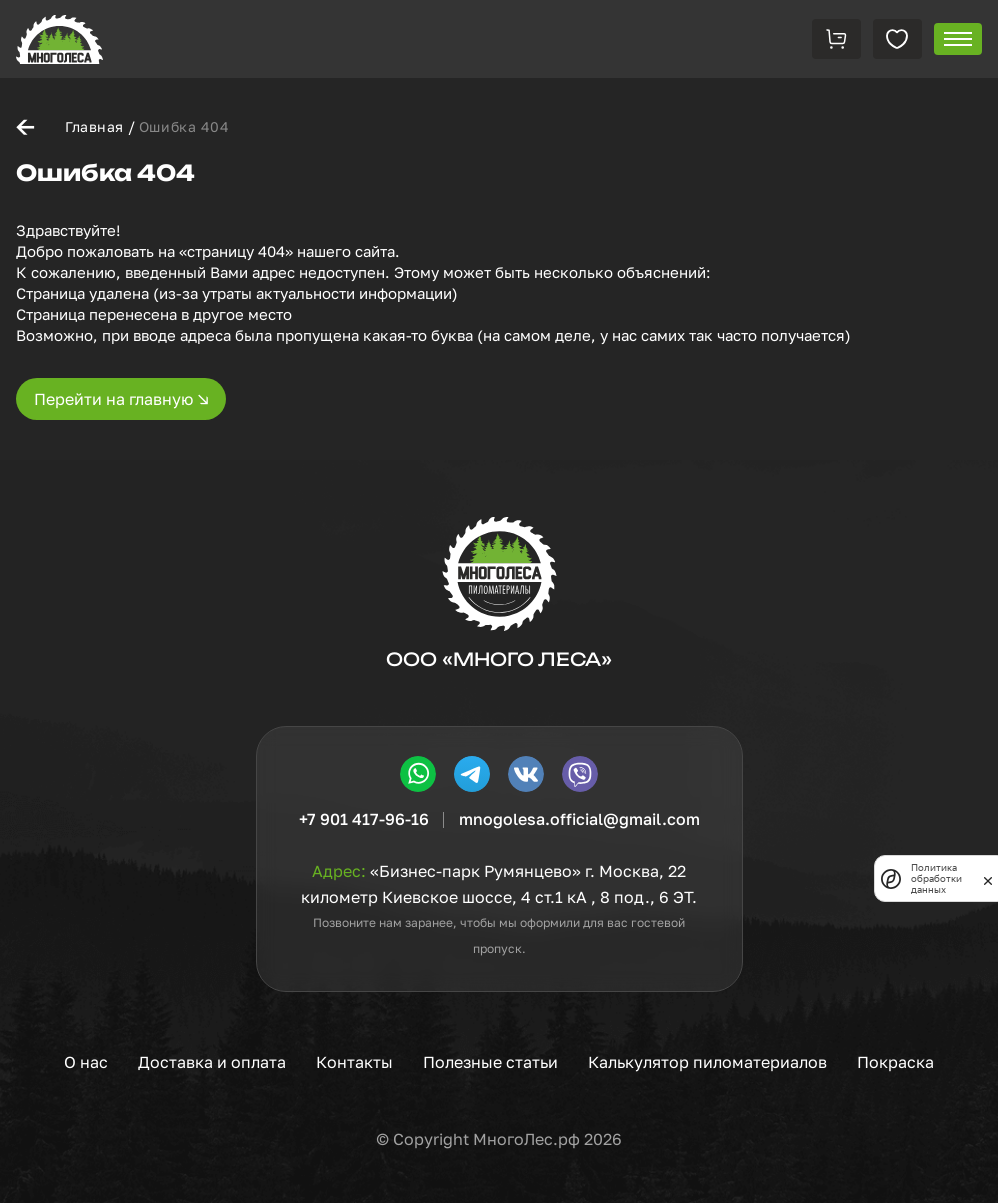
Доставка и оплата (212, 1062)
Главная (94, 126)
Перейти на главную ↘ (121, 399)
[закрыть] (988, 879)
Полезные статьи (490, 1062)
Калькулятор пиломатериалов (707, 1062)
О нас (86, 1062)
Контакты (354, 1062)
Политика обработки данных (936, 878)
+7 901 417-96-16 (364, 819)
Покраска (895, 1062)
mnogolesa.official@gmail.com (579, 819)
